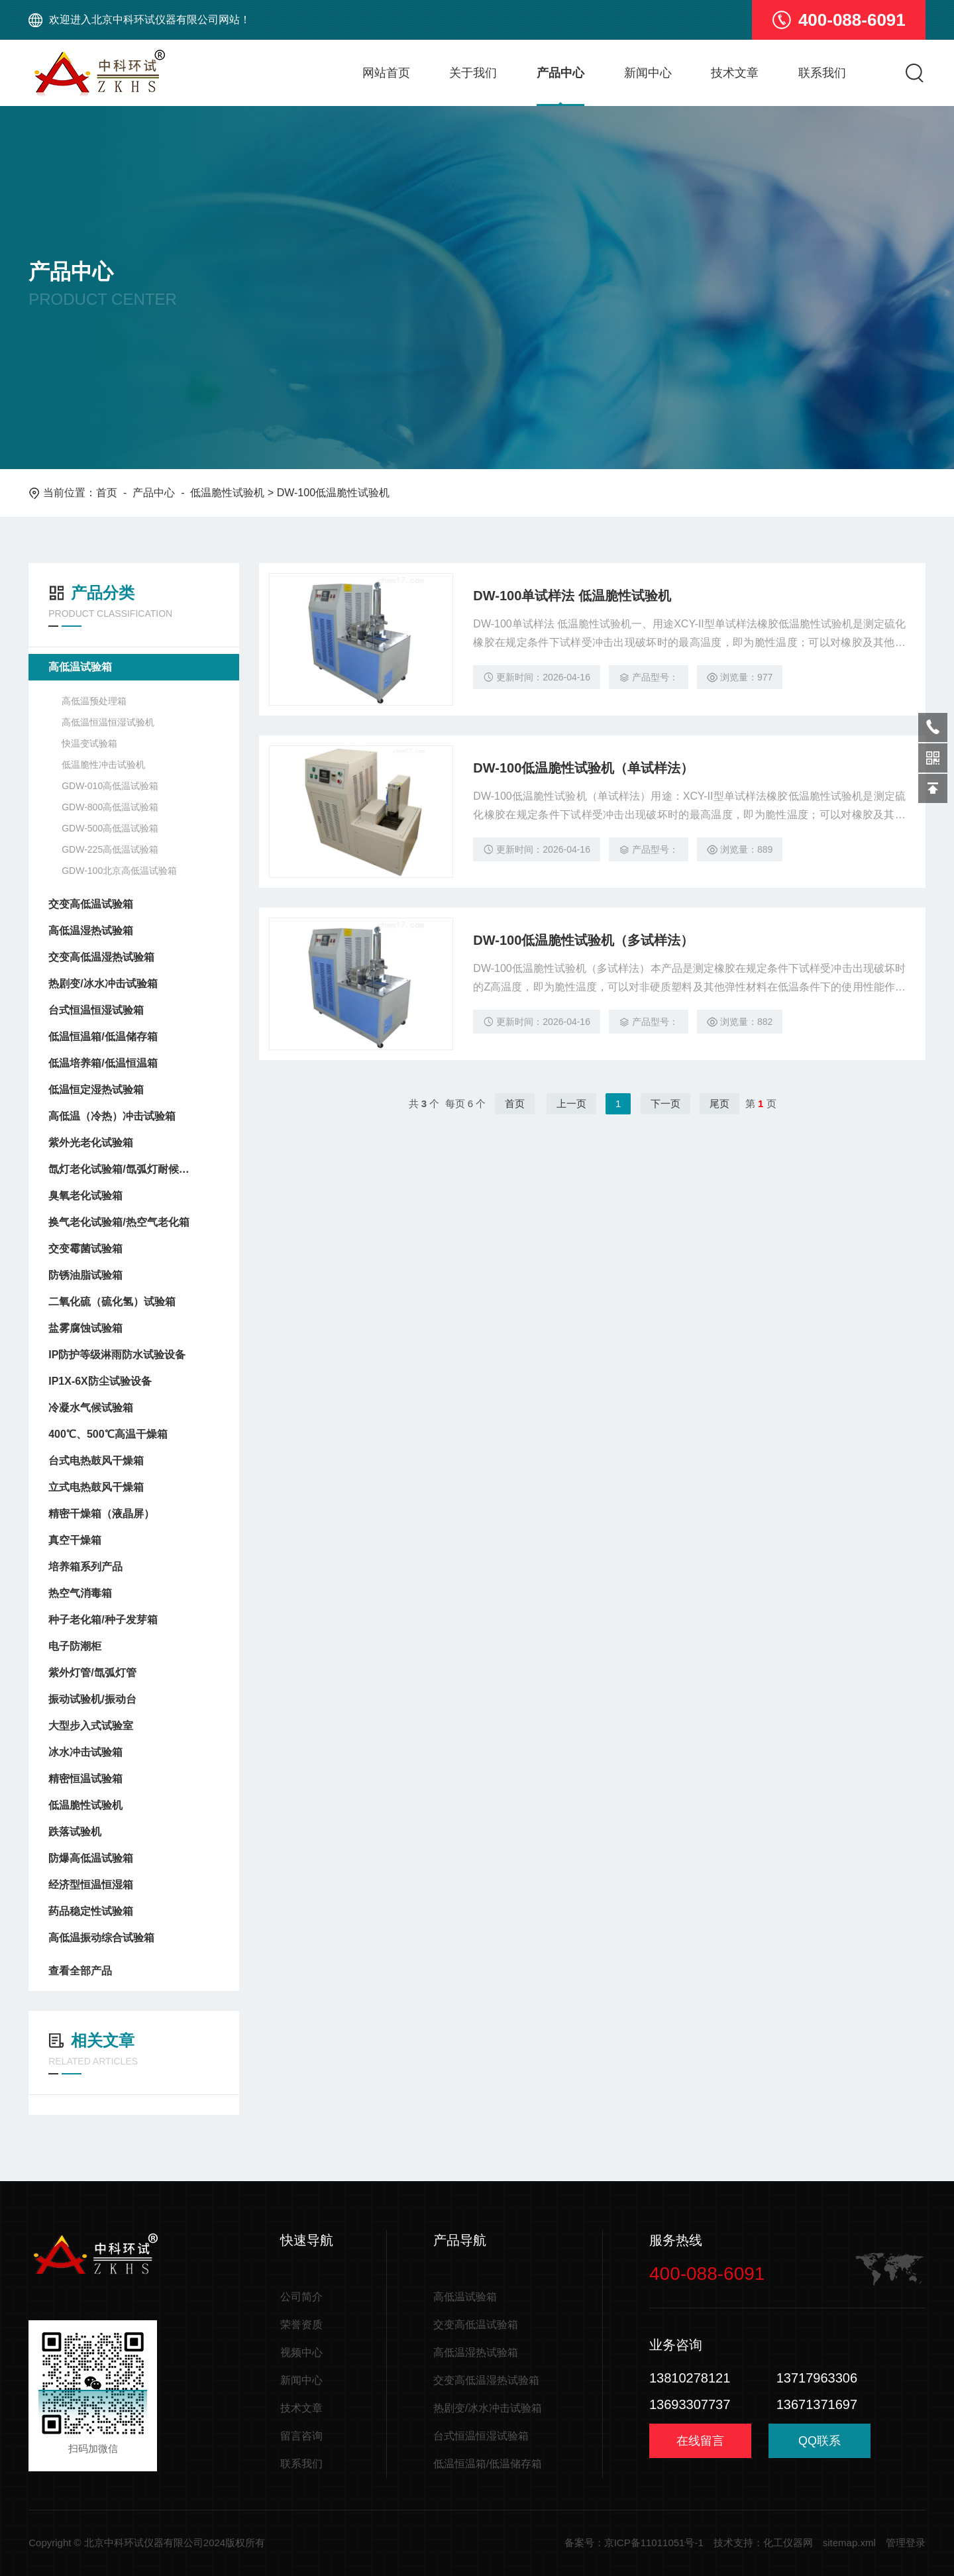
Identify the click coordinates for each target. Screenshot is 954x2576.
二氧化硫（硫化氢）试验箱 (112, 1301)
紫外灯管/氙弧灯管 (92, 1672)
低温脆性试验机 (227, 492)
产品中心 (560, 73)
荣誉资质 (301, 2324)
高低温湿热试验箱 (90, 930)
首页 (106, 492)
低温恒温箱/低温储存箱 (102, 1036)
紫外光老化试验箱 (90, 1142)
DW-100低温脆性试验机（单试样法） (583, 768)
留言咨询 (301, 2436)
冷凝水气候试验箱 (90, 1407)
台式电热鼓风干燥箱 (96, 1460)
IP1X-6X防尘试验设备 (100, 1381)
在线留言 (700, 2440)
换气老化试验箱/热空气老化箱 (118, 1222)
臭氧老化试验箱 (85, 1195)
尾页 (719, 1103)
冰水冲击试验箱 (85, 1752)
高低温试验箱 (80, 666)
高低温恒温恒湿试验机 (108, 722)
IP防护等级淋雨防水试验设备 (117, 1354)
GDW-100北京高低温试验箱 (119, 870)
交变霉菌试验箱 (85, 1248)
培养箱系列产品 (85, 1566)
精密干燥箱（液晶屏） (101, 1513)
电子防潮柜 (74, 1646)
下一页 (665, 1103)
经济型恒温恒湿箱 (90, 1884)
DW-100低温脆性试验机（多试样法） (583, 940)
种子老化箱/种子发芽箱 (102, 1619)
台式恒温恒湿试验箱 (96, 1010)
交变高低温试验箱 (90, 904)
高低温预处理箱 (94, 701)
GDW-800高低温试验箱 (110, 807)
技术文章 (735, 73)
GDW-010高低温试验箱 (110, 785)
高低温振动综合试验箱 (101, 1937)
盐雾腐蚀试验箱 (85, 1328)
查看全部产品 (133, 1971)
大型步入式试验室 (90, 1725)
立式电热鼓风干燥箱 (96, 1487)
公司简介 (301, 2296)
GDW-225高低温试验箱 (110, 849)
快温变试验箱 (89, 743)
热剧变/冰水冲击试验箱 (102, 983)
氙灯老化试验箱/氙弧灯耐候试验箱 (120, 1169)
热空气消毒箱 (80, 1593)
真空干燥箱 (74, 1540)
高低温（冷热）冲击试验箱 (112, 1116)
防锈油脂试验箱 (85, 1275)
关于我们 (473, 73)
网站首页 (386, 73)
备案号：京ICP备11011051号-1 (634, 2542)
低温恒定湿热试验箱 (96, 1089)
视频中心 (301, 2352)
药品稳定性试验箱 (90, 1911)
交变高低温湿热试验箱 (101, 957)
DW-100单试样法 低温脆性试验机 (572, 595)
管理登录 (906, 2542)
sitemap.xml (849, 2542)
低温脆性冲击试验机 (103, 764)
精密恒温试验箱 (85, 1778)
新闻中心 (648, 73)
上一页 (571, 1103)
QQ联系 (819, 2446)
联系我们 (822, 73)
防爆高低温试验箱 (90, 1858)
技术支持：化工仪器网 (763, 2542)
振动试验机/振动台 (92, 1699)
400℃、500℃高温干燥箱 (107, 1434)
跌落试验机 (74, 1831)
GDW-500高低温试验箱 (110, 828)
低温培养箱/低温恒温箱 (102, 1063)
